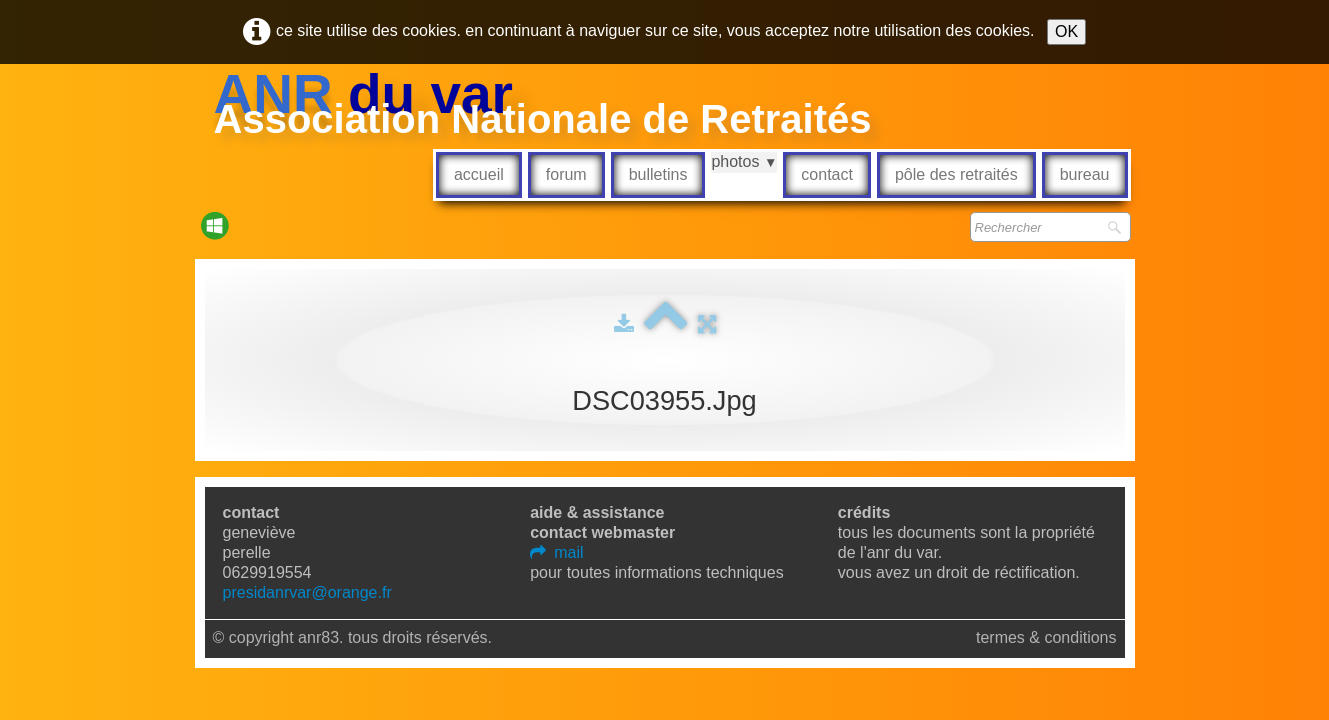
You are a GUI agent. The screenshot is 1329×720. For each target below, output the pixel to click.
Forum (566, 174)
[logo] (543, 106)
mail (556, 552)
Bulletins (658, 174)
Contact (827, 174)
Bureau (1085, 174)
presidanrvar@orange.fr (307, 592)
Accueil (479, 174)
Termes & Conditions (1046, 637)
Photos (744, 161)
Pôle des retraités (956, 174)
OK (1066, 31)
